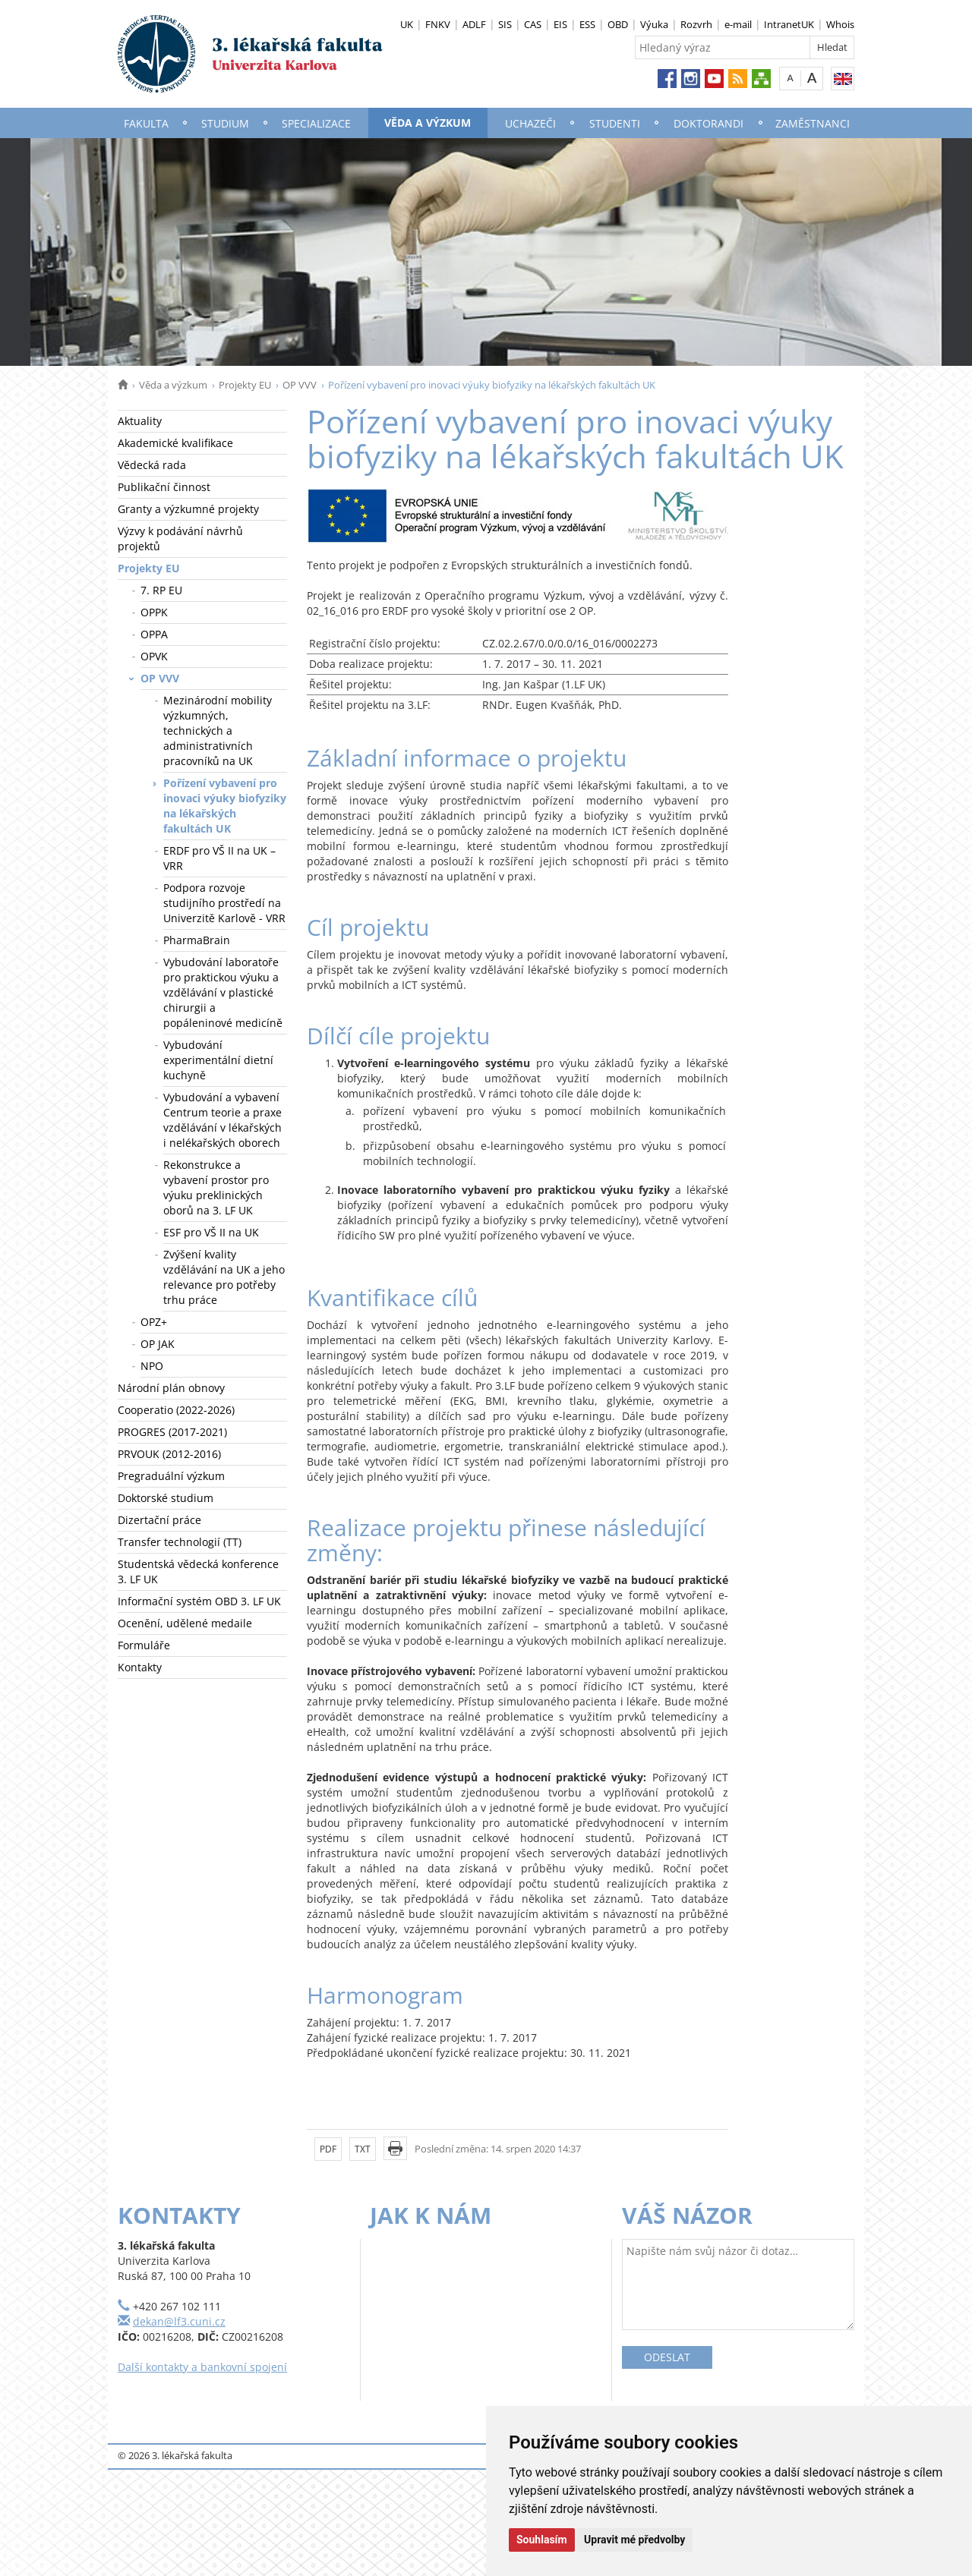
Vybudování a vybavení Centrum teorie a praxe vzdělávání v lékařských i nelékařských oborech (222, 1120)
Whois (840, 24)
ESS (587, 24)
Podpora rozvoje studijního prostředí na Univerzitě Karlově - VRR (224, 902)
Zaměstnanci (812, 123)
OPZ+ (153, 1322)
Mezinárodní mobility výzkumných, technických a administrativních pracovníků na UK (217, 730)
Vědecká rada (152, 465)
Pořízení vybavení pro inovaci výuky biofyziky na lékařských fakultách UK (224, 806)
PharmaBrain (196, 940)
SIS (505, 24)
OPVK (154, 656)
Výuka (654, 24)
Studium (225, 123)
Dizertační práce (159, 1520)
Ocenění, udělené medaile (185, 1623)
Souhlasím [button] (541, 2539)
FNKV (437, 24)
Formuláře (144, 1645)
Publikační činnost (164, 487)
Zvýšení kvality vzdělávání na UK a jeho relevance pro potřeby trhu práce (224, 1277)
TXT (363, 2149)
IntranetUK (789, 24)
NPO (151, 1366)
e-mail (738, 24)
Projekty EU (245, 385)
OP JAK (157, 1344)
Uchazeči (530, 123)
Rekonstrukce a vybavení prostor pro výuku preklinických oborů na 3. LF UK (216, 1187)
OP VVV (299, 385)
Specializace (316, 123)
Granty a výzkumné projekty (188, 509)
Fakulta (146, 123)
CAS (532, 24)
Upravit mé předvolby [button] (634, 2539)
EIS (560, 24)
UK (406, 24)
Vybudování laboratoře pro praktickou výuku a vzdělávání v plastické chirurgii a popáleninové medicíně (222, 992)
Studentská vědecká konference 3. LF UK (198, 1571)
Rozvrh (696, 24)
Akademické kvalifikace (175, 443)
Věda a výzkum (427, 122)
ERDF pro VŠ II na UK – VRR (219, 858)
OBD (618, 24)
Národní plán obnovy (171, 1388)
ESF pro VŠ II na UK (211, 1232)
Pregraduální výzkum (171, 1476)
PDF (328, 2149)
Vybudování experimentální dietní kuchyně (218, 1060)
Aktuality (140, 421)
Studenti (614, 123)
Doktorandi (708, 123)
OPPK (154, 612)
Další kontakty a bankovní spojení (202, 2367)
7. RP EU (161, 590)
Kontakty (140, 1667)
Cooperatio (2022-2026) (176, 1410)
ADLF (474, 24)
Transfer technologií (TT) (179, 1542)
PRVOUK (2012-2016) (169, 1454)
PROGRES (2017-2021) (172, 1432)
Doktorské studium (165, 1498)
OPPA (154, 634)
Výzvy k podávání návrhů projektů (180, 538)
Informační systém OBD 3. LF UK (199, 1601)
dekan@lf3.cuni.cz (179, 2321)
